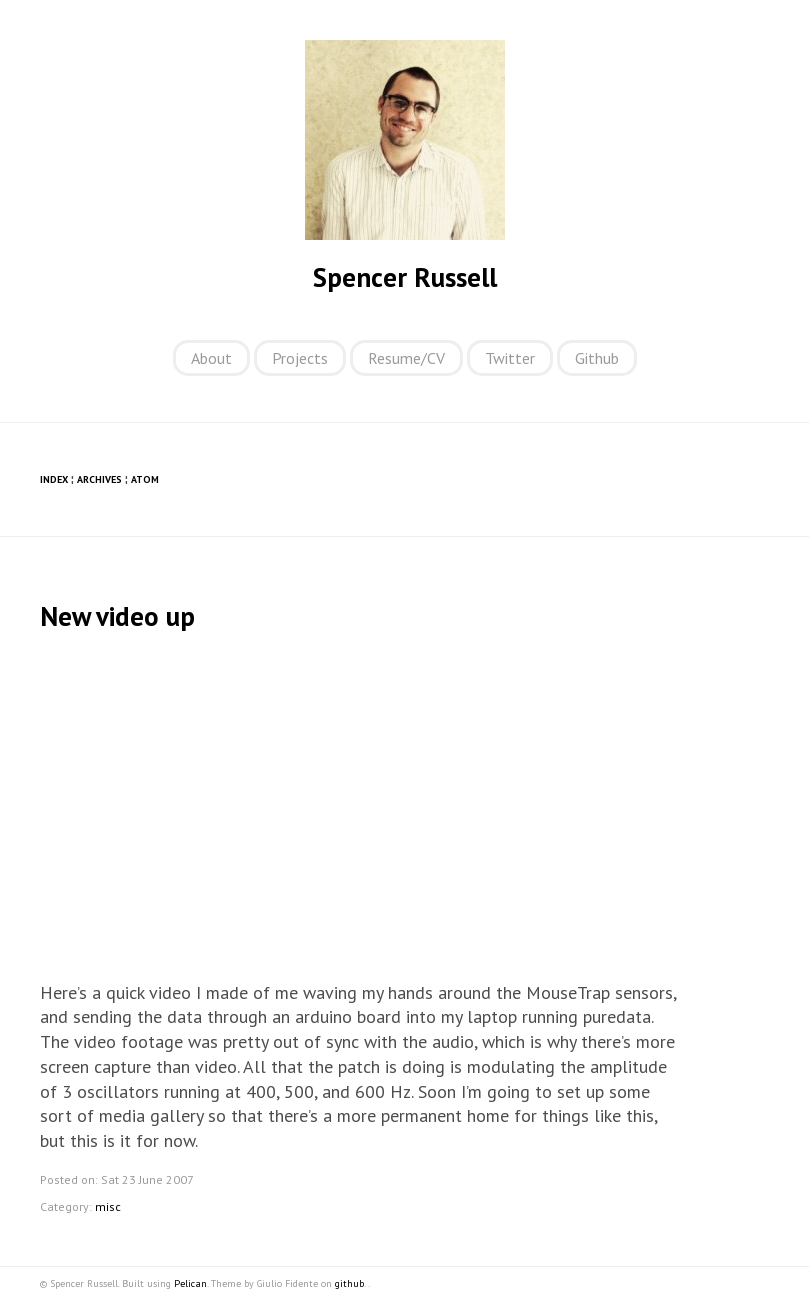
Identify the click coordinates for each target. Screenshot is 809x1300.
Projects (300, 358)
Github (597, 358)
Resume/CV (406, 358)
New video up (117, 616)
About (211, 358)
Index (54, 479)
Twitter (510, 358)
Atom (145, 479)
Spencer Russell (405, 277)
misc (108, 1206)
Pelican (190, 1283)
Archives (99, 479)
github (349, 1283)
